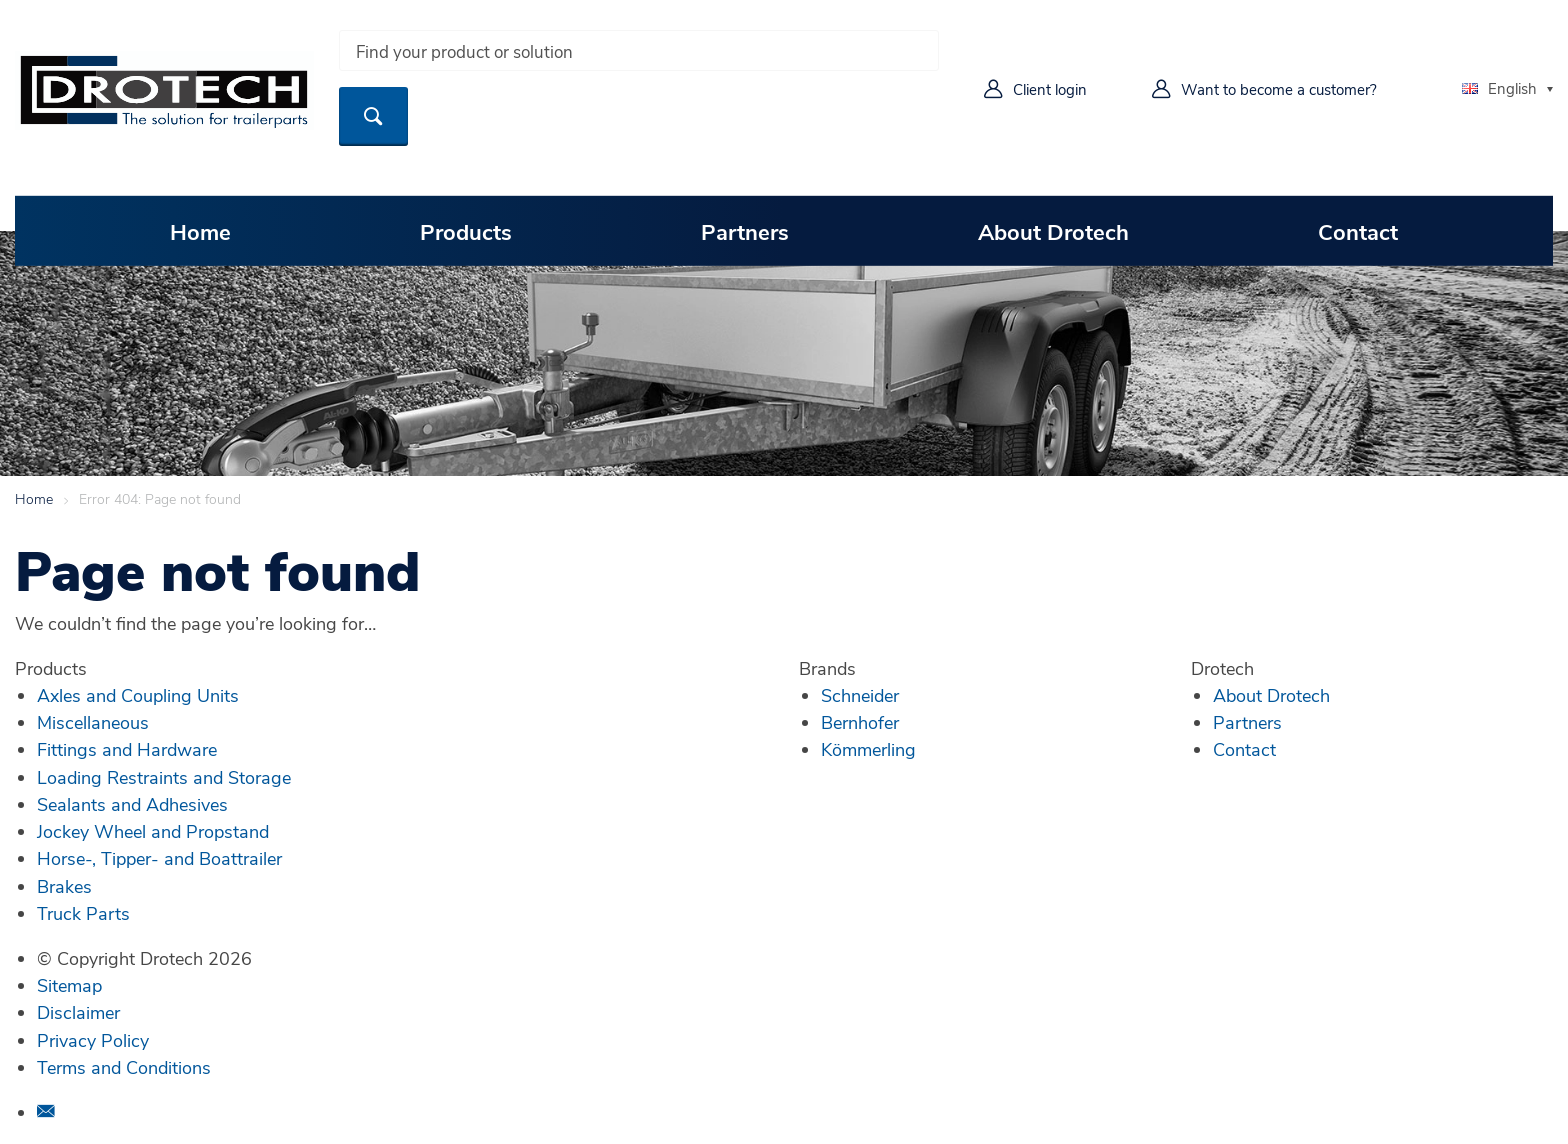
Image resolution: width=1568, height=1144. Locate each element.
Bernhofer (860, 722)
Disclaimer (78, 1012)
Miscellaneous (93, 722)
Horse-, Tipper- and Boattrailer (159, 858)
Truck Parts (83, 913)
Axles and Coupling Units (138, 695)
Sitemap (69, 985)
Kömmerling (868, 749)
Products (466, 231)
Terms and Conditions (124, 1067)
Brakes (64, 886)
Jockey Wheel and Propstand (153, 831)
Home (200, 231)
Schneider (860, 695)
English (1499, 88)
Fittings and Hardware (127, 749)
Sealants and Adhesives (132, 804)
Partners (745, 231)
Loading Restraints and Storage (164, 777)
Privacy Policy (93, 1040)
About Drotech (1053, 231)
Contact (1358, 231)
